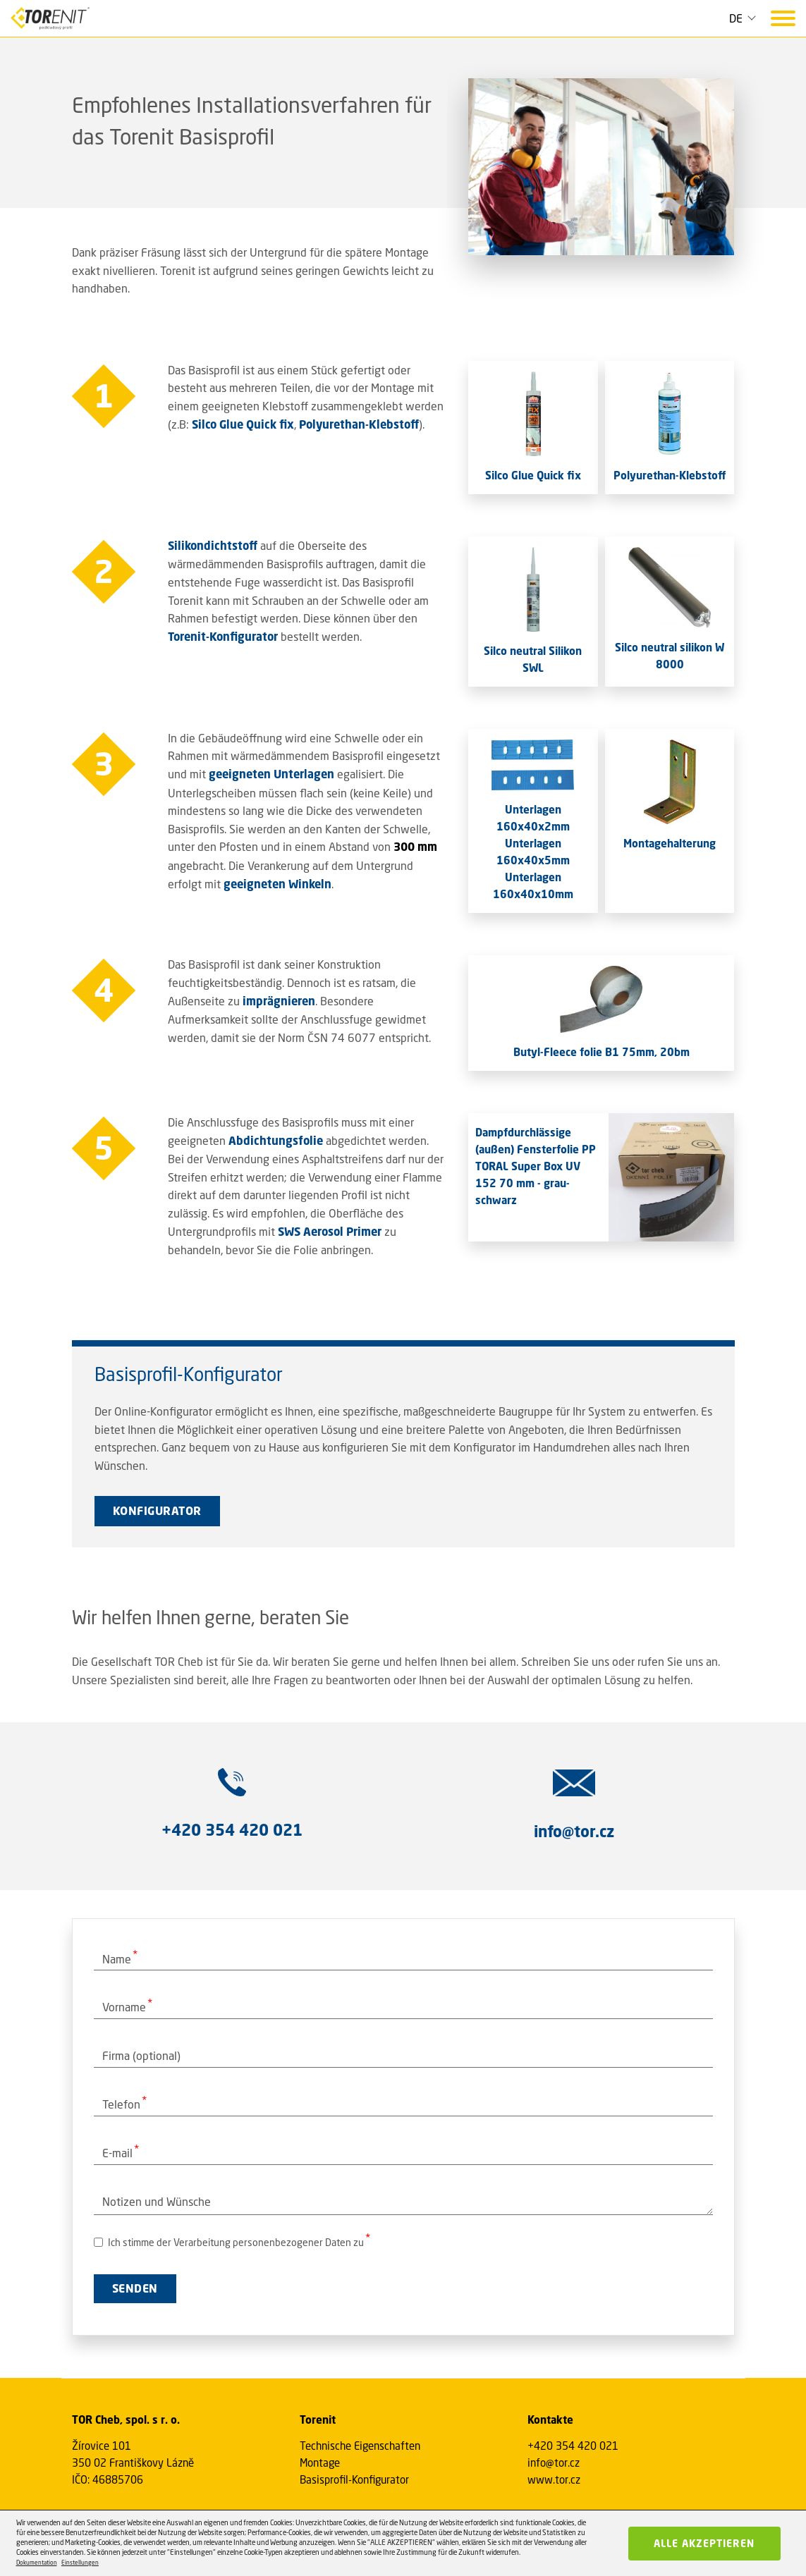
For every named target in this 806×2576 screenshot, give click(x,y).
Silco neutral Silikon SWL (533, 659)
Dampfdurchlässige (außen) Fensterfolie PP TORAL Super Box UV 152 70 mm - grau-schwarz (535, 1166)
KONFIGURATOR (157, 1511)
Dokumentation (36, 2562)
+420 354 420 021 (572, 2445)
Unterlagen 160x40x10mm (533, 885)
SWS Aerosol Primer (329, 1232)
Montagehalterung (669, 843)
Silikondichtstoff (212, 546)
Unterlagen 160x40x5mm (533, 851)
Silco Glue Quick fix (243, 424)
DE (736, 18)
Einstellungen (80, 2562)
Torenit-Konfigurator (223, 637)
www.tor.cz (553, 2479)
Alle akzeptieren (704, 2543)
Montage (320, 2462)
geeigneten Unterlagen (271, 774)
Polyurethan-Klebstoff (359, 424)
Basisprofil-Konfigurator (354, 2479)
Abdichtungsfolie (275, 1141)
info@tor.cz (553, 2462)
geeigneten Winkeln (277, 884)
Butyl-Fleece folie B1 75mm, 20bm (601, 1051)
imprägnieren (279, 1001)
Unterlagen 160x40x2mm (533, 818)
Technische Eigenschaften (360, 2445)
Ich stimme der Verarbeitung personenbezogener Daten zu (229, 2242)
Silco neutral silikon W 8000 (669, 655)
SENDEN (135, 2288)
